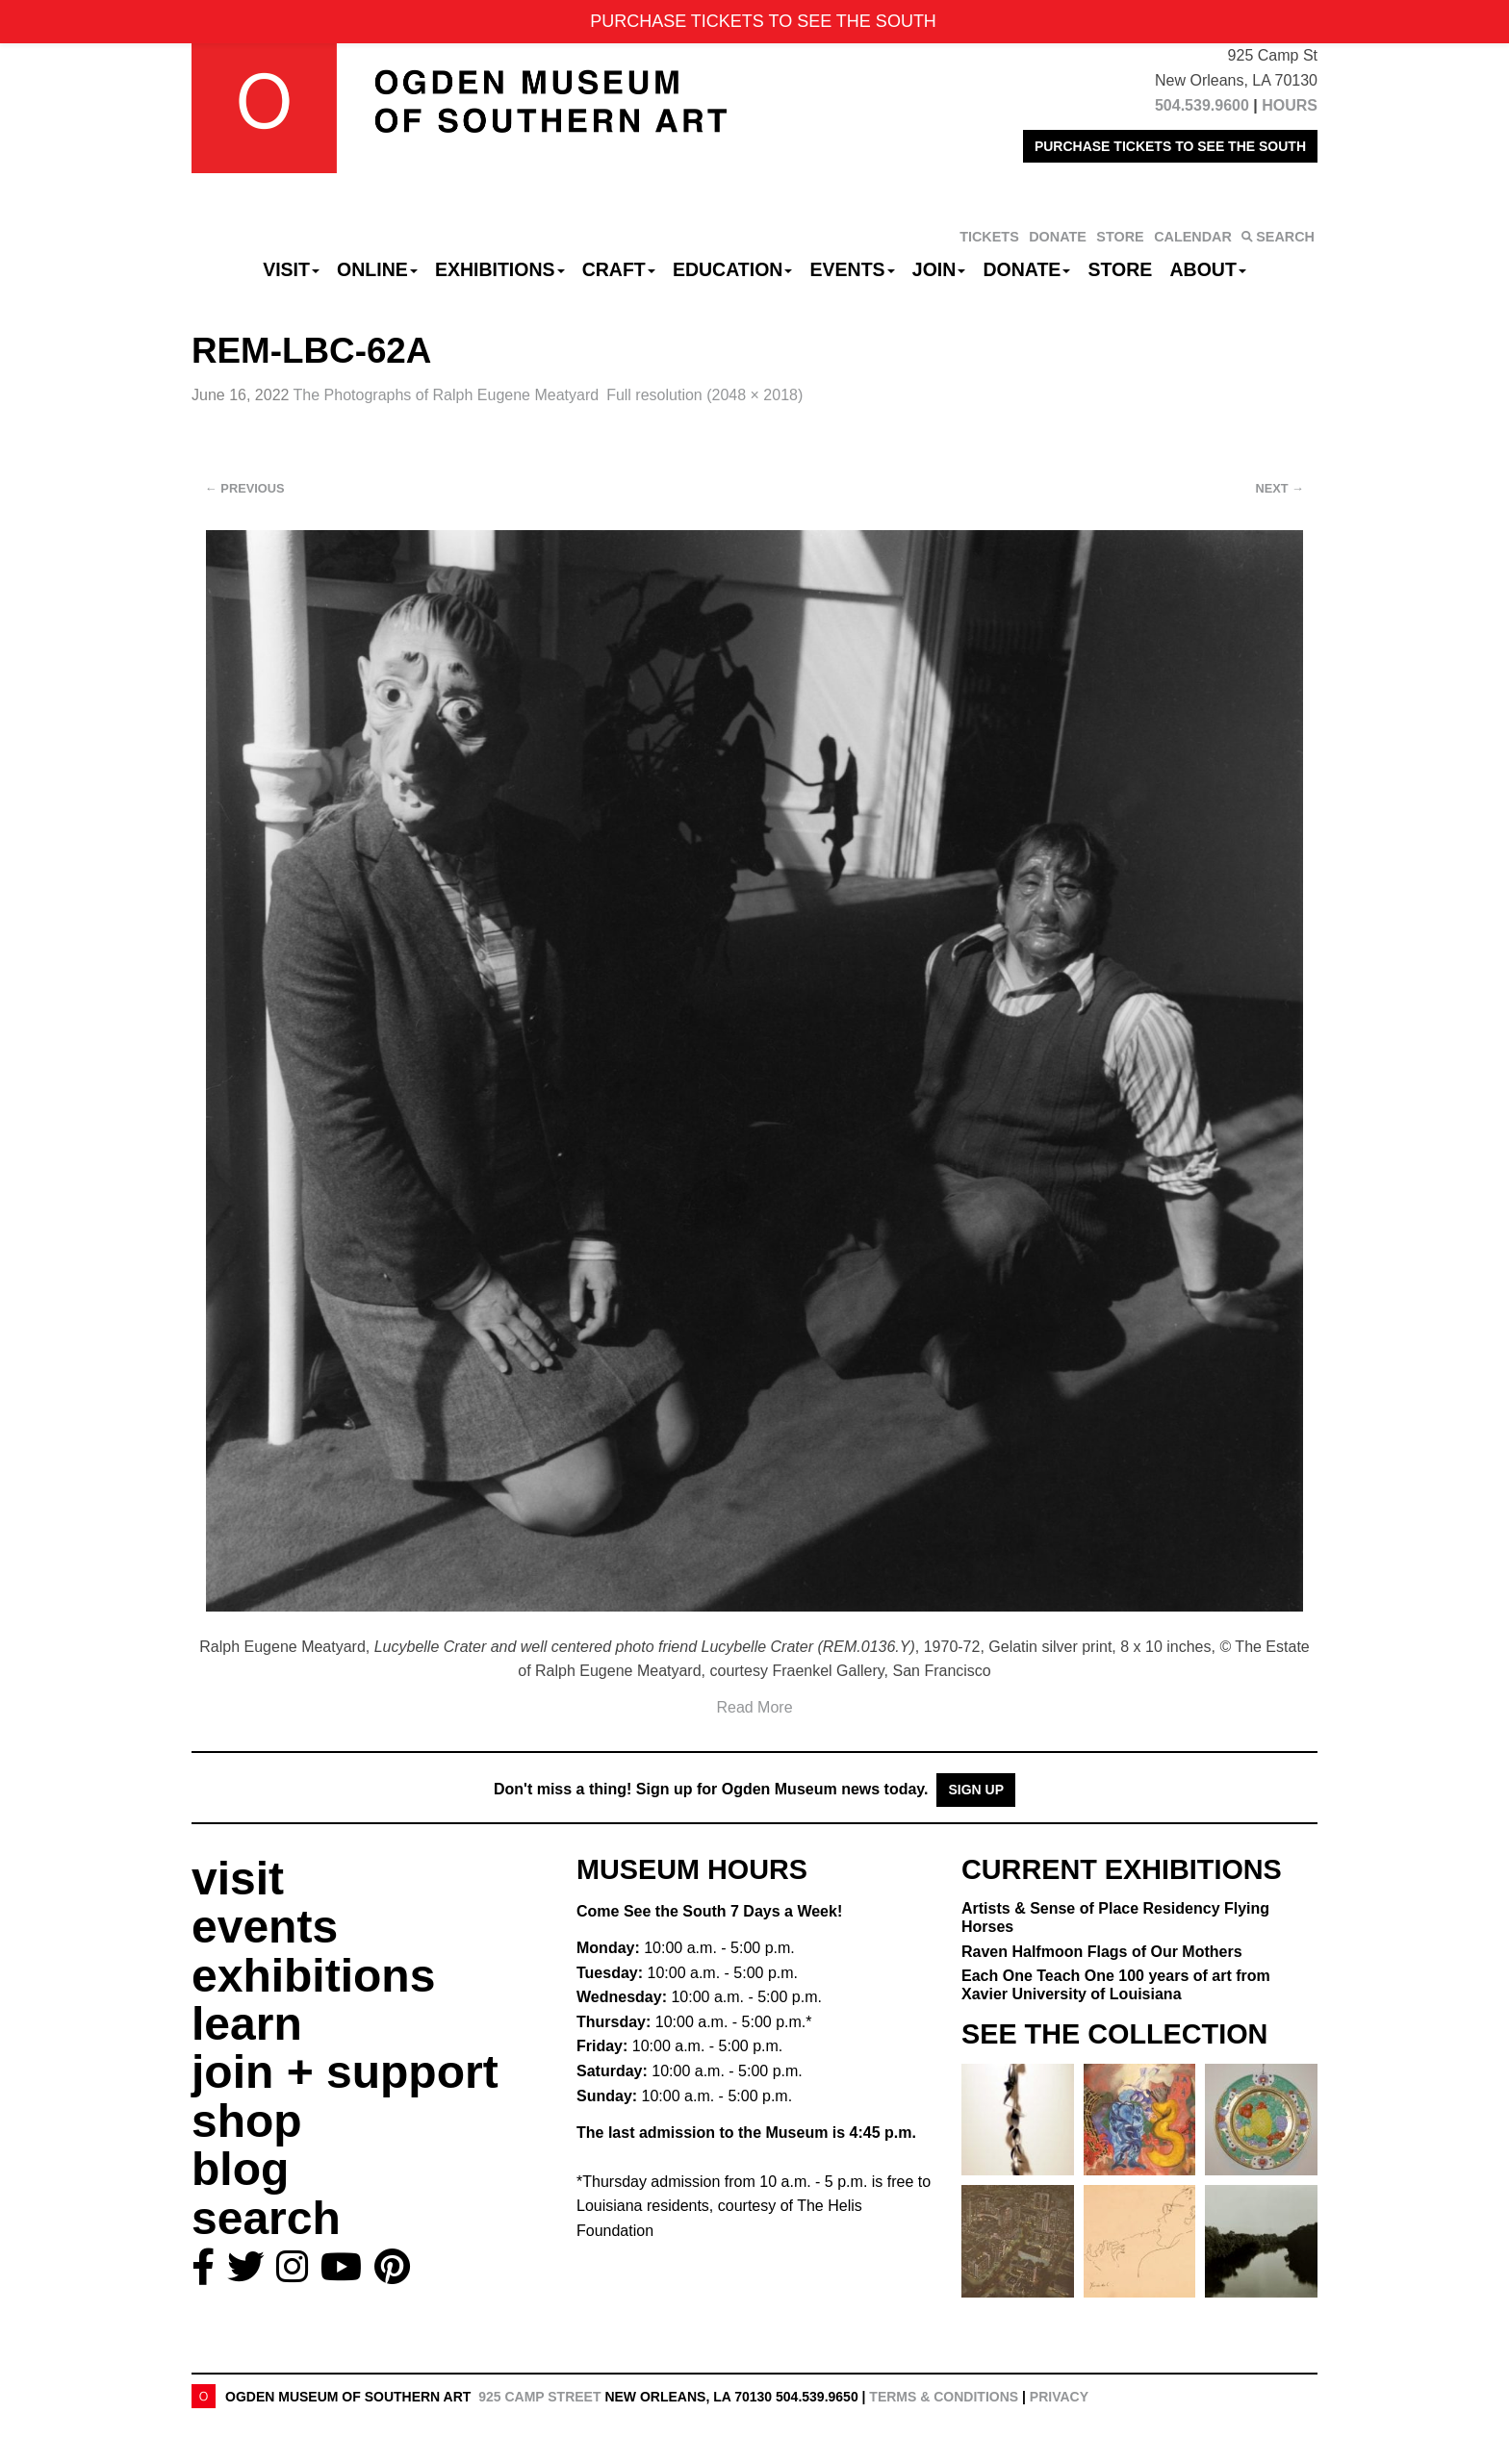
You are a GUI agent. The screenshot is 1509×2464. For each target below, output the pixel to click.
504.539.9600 (1202, 105)
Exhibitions (500, 269)
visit (238, 1878)
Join (939, 269)
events (265, 1926)
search (266, 2218)
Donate (1026, 269)
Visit (291, 269)
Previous (245, 488)
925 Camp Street (539, 2396)
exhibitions (313, 1975)
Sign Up (976, 1789)
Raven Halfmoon (1101, 1951)
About (1208, 269)
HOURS (1289, 105)
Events (852, 269)
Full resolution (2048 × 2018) (704, 395)
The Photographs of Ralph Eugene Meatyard (447, 395)
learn (247, 2023)
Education (732, 269)
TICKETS (989, 236)
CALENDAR (1193, 236)
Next (1280, 488)
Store (1120, 269)
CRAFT (618, 269)
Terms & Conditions (943, 2396)
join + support (345, 2071)
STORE (1119, 236)
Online (377, 269)
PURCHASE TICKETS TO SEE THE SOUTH (1170, 146)
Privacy (1059, 2396)
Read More (754, 1707)
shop (247, 2121)
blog (240, 2169)
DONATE (1058, 236)
